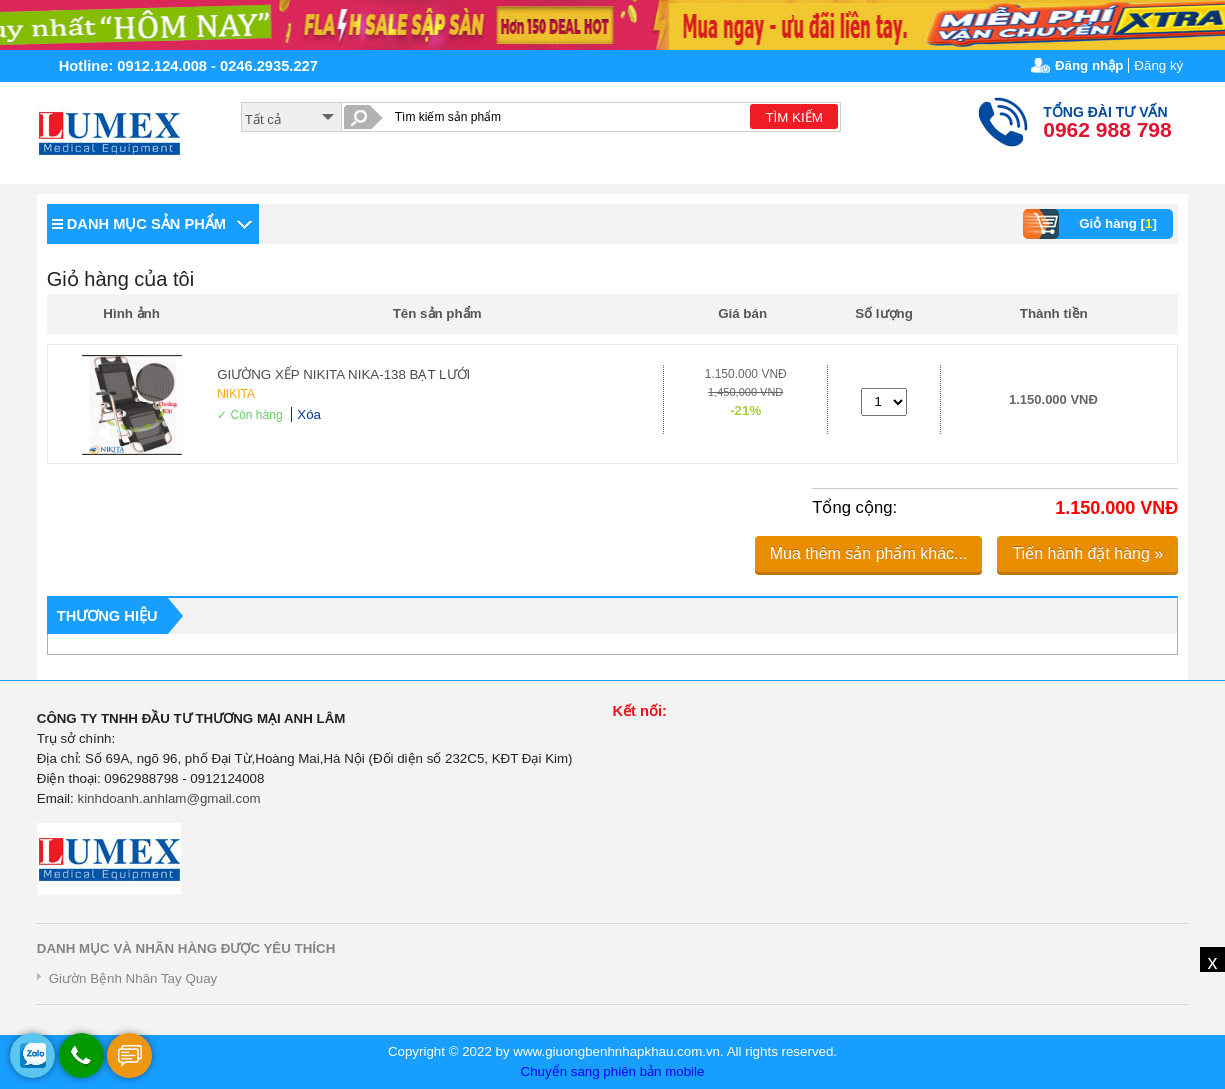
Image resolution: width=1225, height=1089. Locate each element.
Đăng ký (1158, 65)
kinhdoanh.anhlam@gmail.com (168, 798)
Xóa (309, 414)
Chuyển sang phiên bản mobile (613, 1071)
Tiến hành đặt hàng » (1087, 553)
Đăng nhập (1089, 65)
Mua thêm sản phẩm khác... (869, 553)
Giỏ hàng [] (1092, 224)
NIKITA (236, 394)
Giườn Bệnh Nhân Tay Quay (133, 978)
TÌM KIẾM (793, 117)
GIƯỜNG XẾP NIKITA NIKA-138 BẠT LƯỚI (343, 374)
